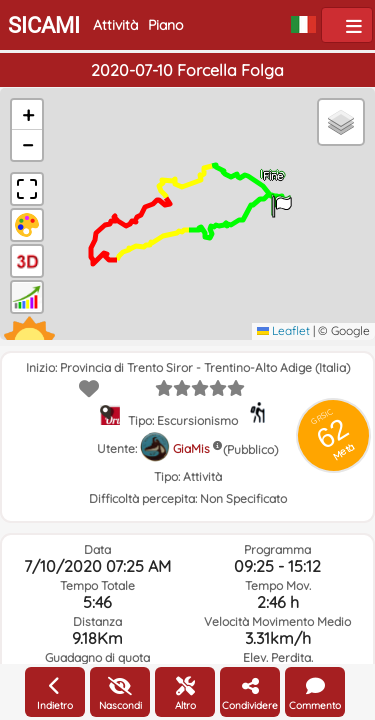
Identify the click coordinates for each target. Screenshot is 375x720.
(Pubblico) (250, 449)
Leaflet (283, 330)
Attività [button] (115, 25)
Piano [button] (165, 25)
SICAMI (44, 25)
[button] (282, 200)
